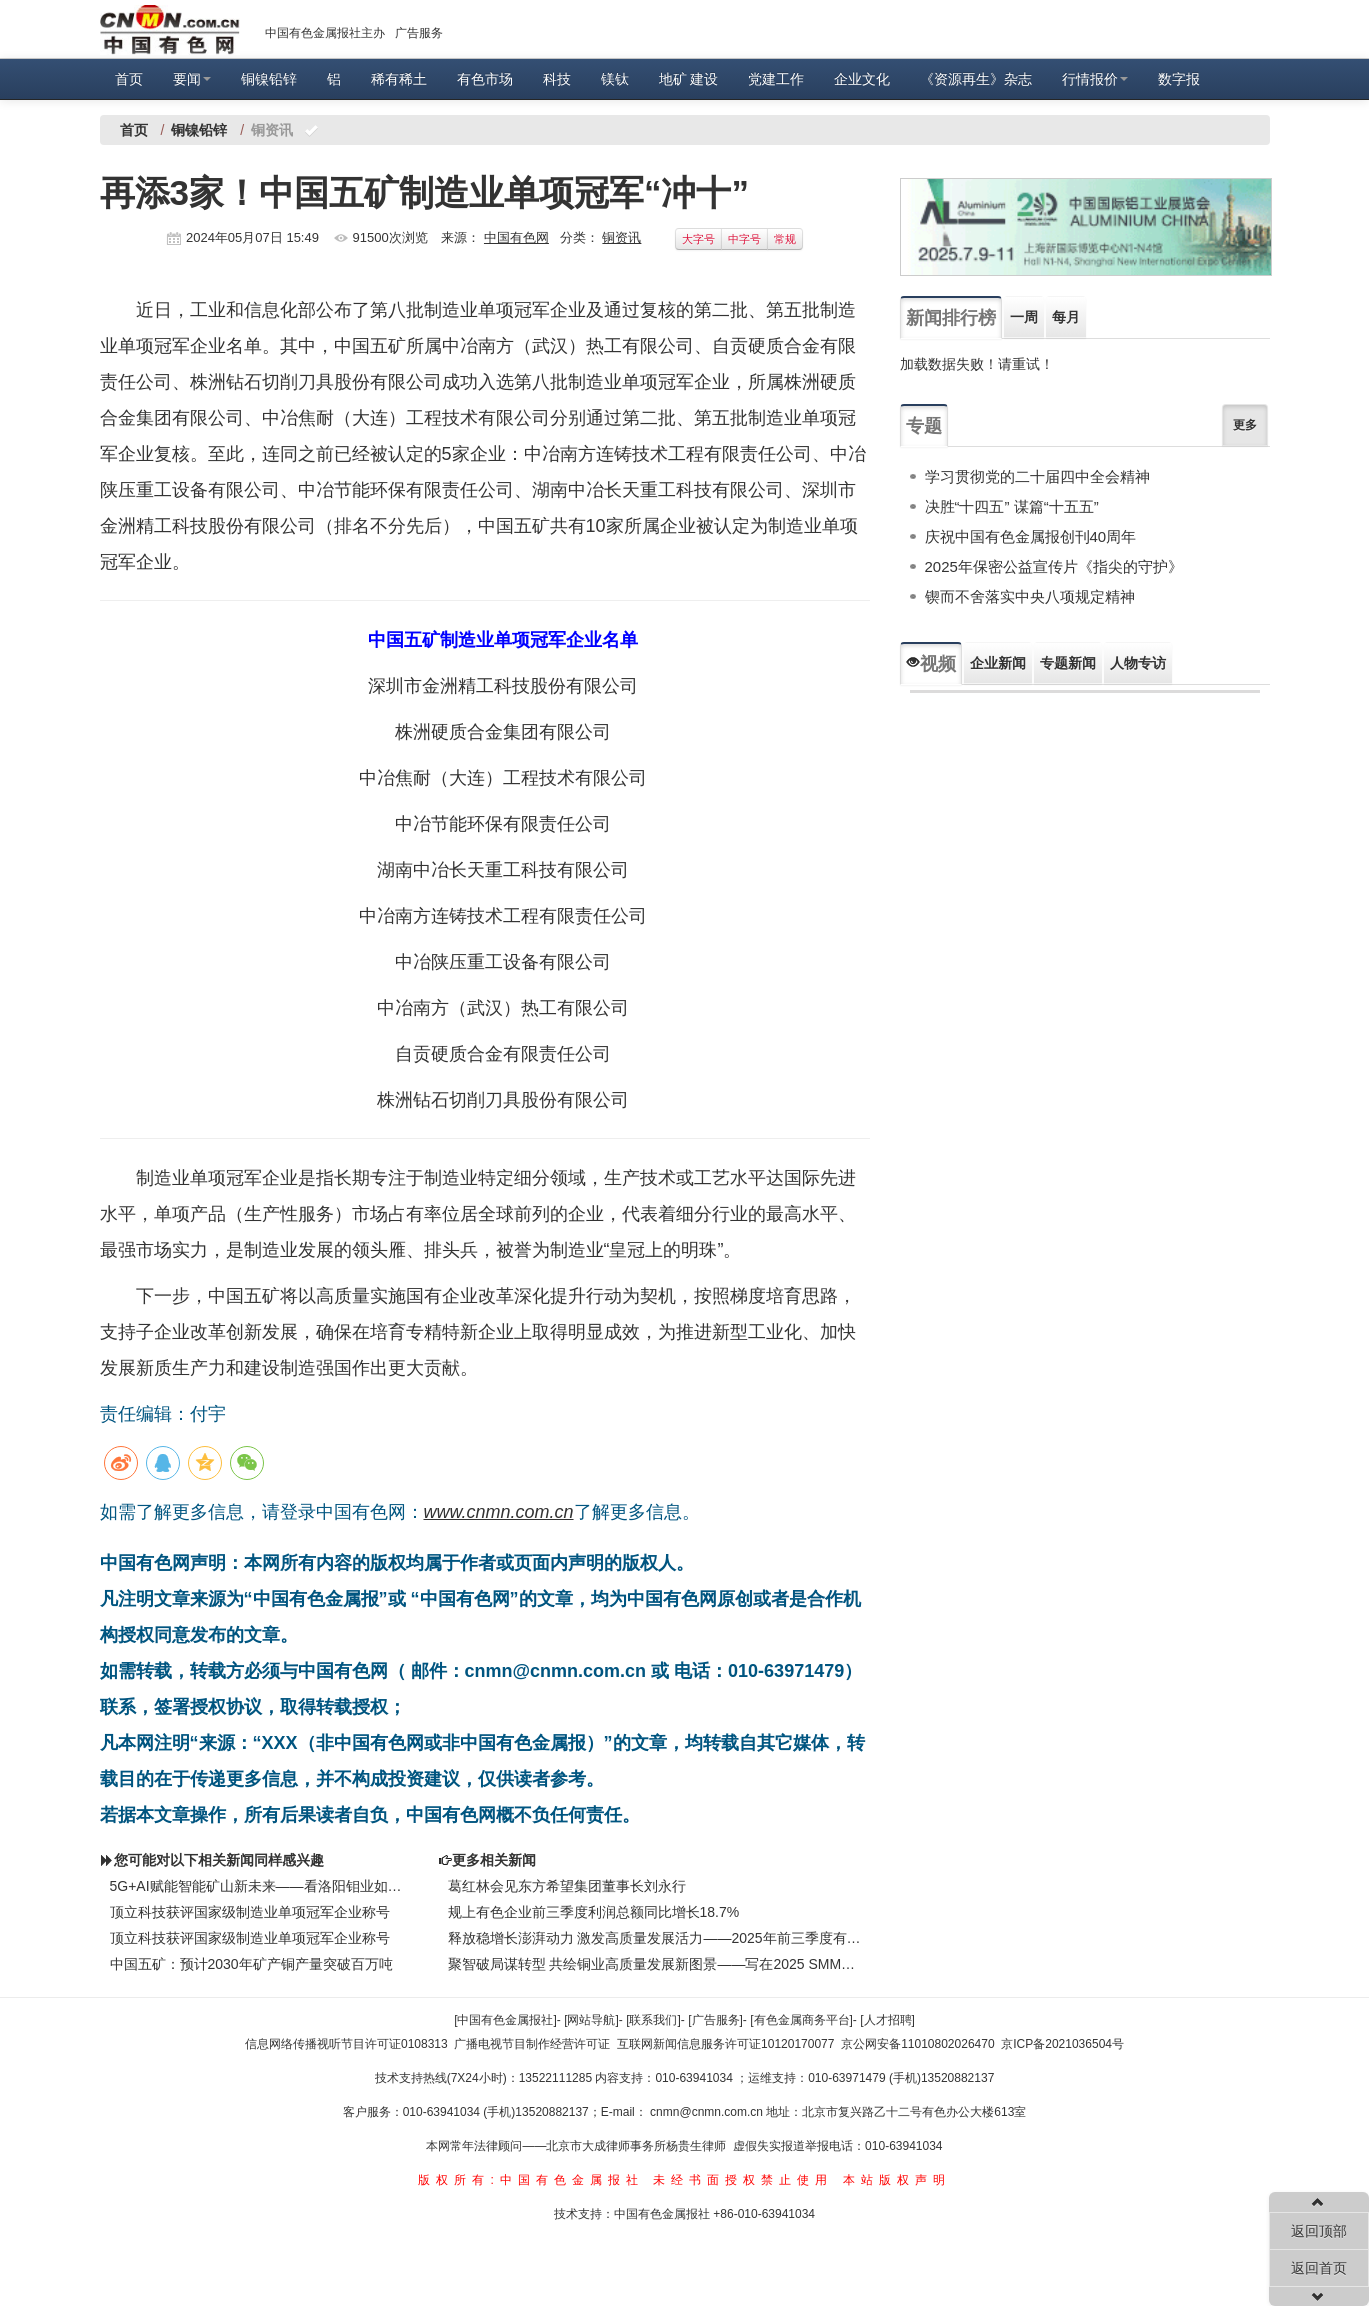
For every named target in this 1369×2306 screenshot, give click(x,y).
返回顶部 (1319, 2231)
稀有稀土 (399, 79)
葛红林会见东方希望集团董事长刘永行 (567, 1886)
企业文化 (862, 79)
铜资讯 (621, 237)
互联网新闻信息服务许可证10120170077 (725, 2044)
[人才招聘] (887, 2020)
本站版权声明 (897, 2180)
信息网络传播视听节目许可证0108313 (346, 2044)
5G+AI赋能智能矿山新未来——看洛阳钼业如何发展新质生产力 (259, 1886)
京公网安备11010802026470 (917, 2044)
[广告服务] (715, 2020)
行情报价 (1095, 79)
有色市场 (485, 79)
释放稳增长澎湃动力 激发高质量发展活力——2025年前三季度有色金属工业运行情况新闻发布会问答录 (655, 1938)
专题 (924, 426)
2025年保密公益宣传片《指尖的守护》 (1054, 566)
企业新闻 (998, 663)
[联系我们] (653, 2020)
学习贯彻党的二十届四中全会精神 (1037, 476)
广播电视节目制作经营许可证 (532, 2044)
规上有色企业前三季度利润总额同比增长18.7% (594, 1912)
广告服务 (419, 33)
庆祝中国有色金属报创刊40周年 (1031, 536)
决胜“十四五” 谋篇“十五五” (1012, 506)
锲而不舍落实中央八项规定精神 (1030, 596)
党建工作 (776, 79)
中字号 (744, 239)
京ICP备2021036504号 (1062, 2044)
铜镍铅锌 (269, 79)
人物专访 (1138, 663)
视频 (931, 664)
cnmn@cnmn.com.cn (708, 2112)
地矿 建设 (689, 79)
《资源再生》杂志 (976, 79)
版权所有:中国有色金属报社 (530, 2180)
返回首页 (1319, 2268)
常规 (785, 239)
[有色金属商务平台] (801, 2020)
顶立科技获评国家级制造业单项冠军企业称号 (250, 1912)
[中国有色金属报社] (505, 2020)
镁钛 (615, 79)
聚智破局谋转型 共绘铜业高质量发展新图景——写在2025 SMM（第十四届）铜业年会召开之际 (655, 1964)
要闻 (192, 79)
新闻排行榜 (951, 318)
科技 (557, 79)
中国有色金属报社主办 (325, 33)
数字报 (1179, 79)
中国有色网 (516, 237)
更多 (1245, 425)
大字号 (698, 239)
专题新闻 (1068, 663)
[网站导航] (591, 2020)
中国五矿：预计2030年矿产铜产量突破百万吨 (251, 1964)
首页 (129, 79)
